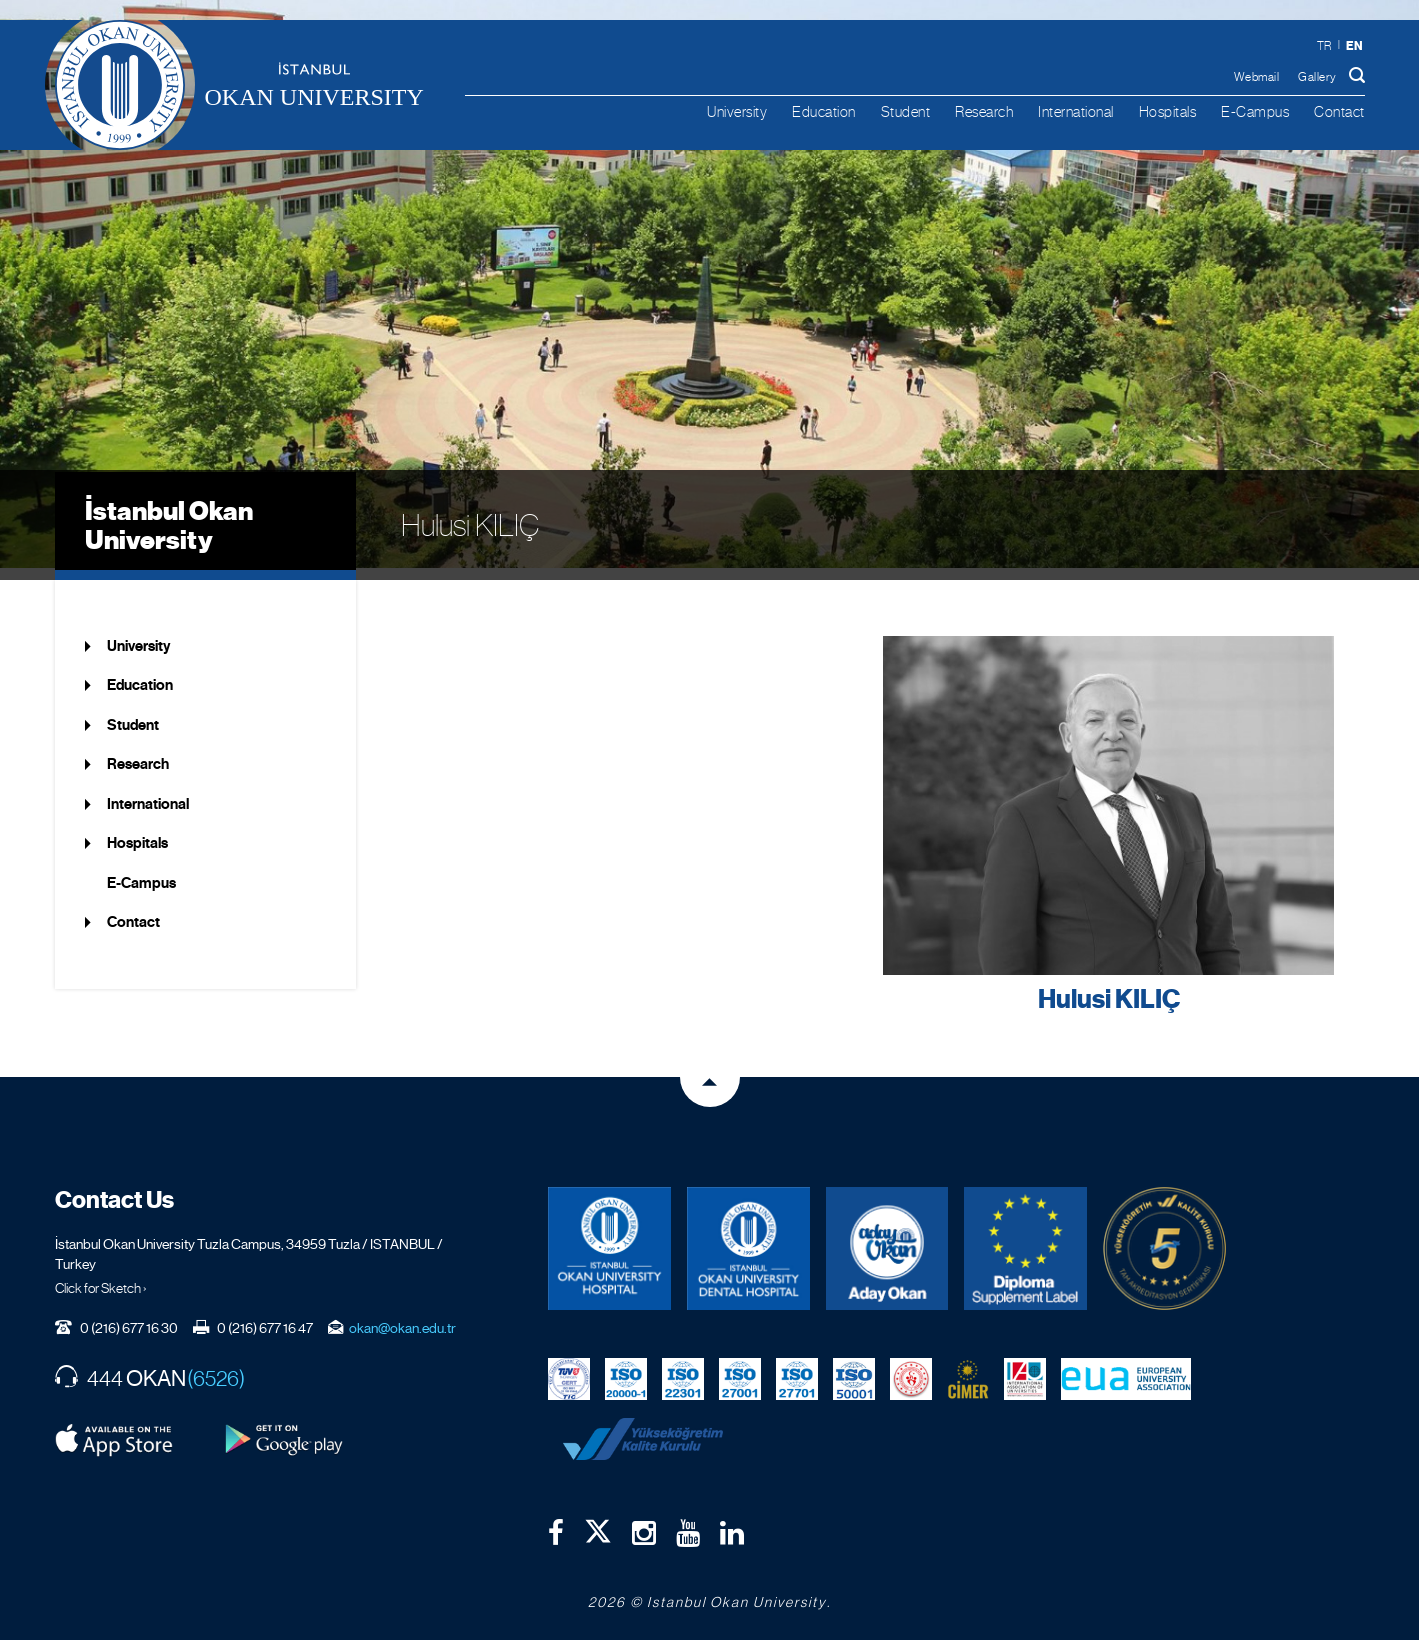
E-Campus (1255, 111)
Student (906, 111)
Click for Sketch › (101, 1275)
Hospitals (1168, 111)
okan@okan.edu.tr (402, 1315)
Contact (1339, 111)
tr (1324, 46)
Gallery (1317, 77)
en (1355, 45)
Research (984, 111)
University (737, 111)
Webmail (1257, 77)
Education (824, 111)
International (1076, 111)
